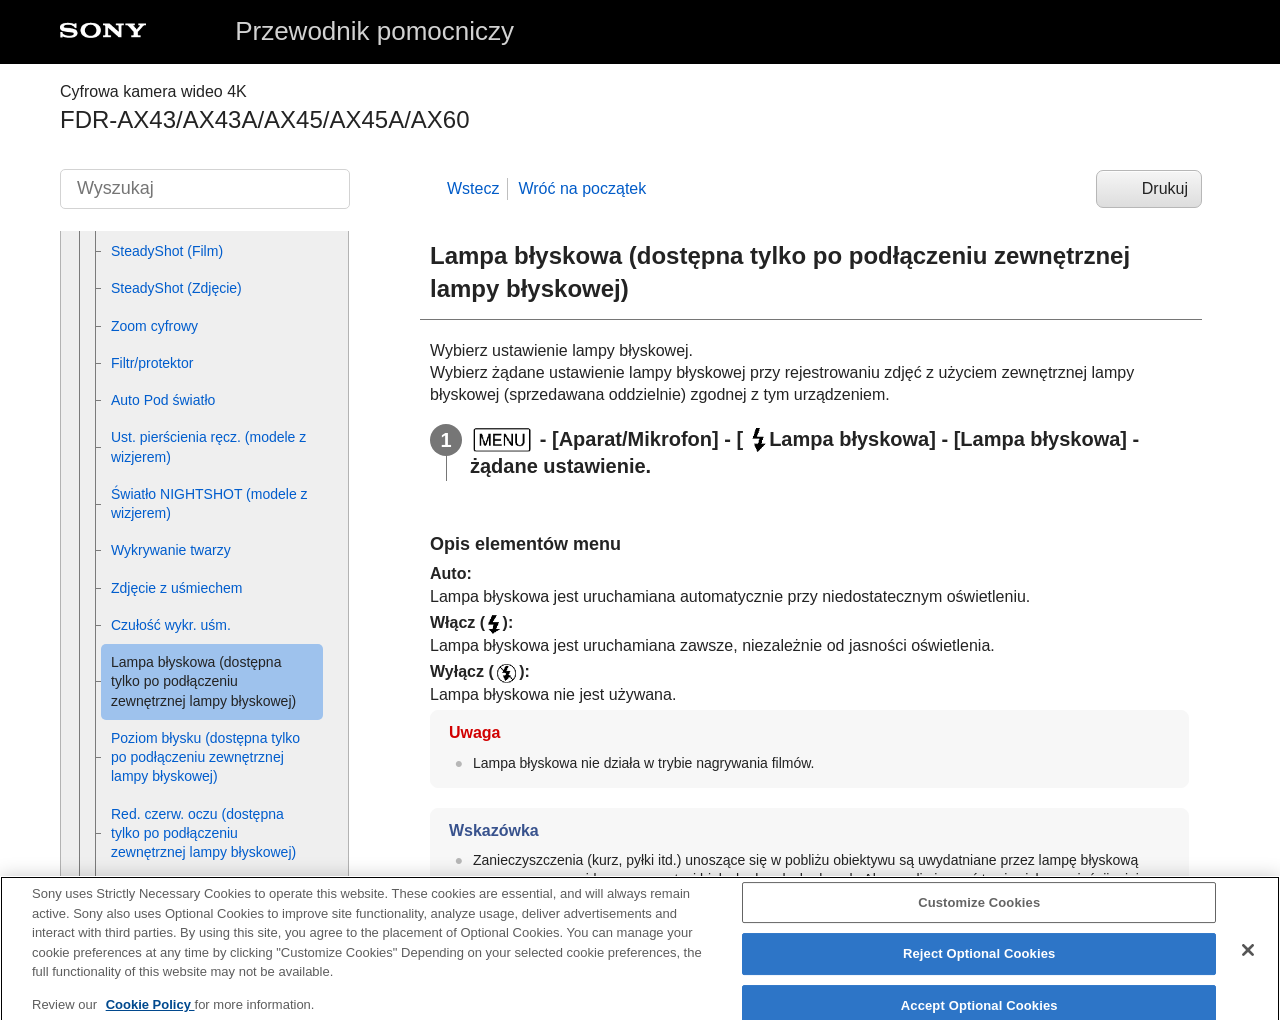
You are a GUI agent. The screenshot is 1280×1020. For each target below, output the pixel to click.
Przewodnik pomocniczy (374, 31)
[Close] (1248, 961)
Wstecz (473, 188)
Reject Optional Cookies (979, 964)
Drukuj (1165, 188)
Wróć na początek (582, 188)
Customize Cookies (979, 913)
